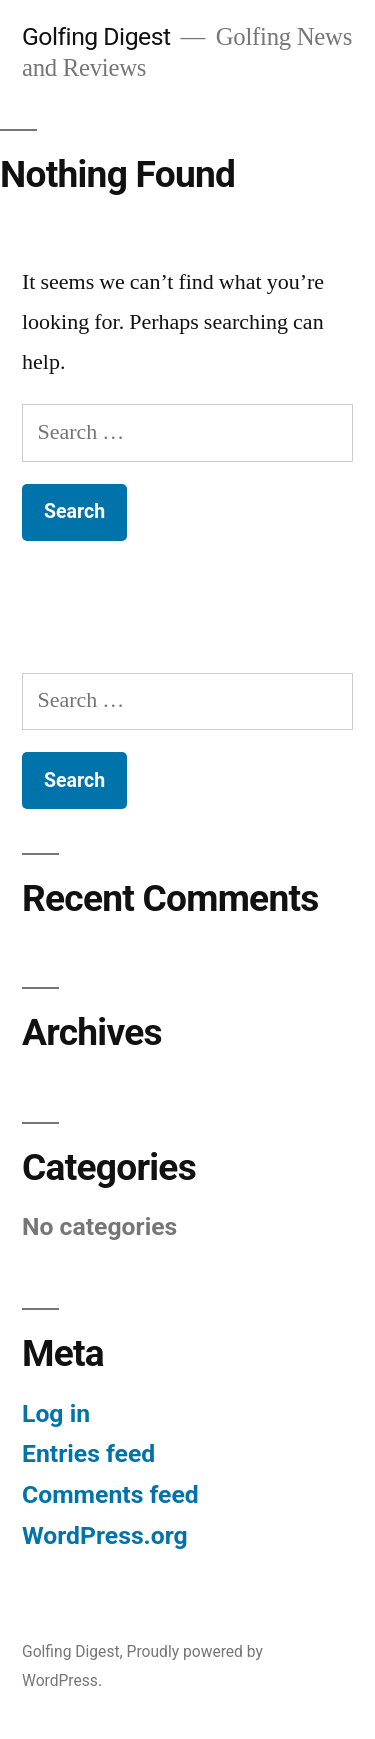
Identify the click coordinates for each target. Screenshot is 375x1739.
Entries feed (88, 1453)
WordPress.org (105, 1535)
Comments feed (110, 1494)
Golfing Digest (96, 36)
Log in (56, 1413)
